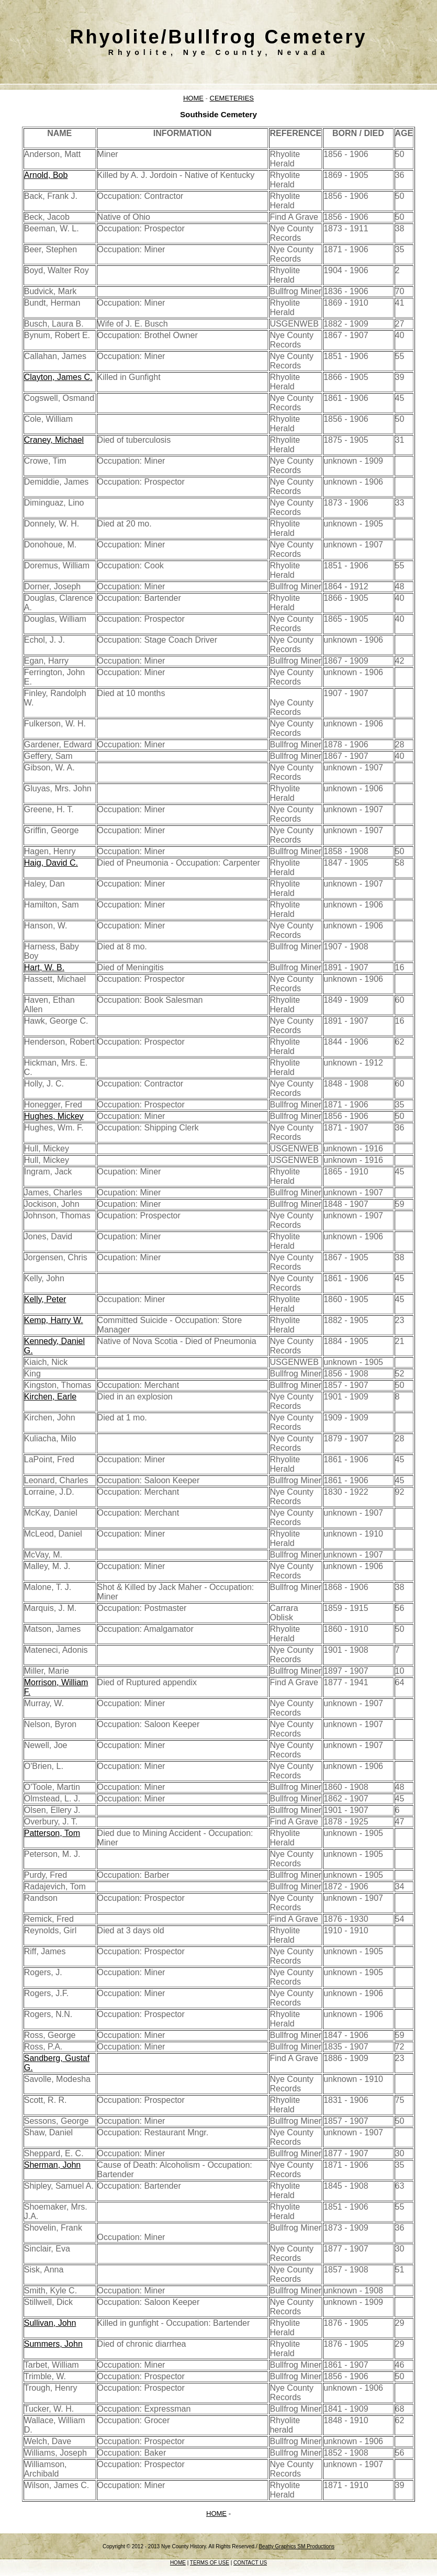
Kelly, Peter (45, 1299)
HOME (193, 98)
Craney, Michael (54, 439)
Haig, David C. (51, 862)
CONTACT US (250, 2563)
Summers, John (53, 2343)
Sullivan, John (50, 2323)
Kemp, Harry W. (53, 1320)
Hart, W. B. (44, 967)
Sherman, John (52, 2164)
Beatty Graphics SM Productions (296, 2546)
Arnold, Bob (46, 175)
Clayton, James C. (58, 377)
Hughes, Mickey (54, 1116)
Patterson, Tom (52, 1833)
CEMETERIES (232, 98)
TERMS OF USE (209, 2563)
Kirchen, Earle (50, 1396)
